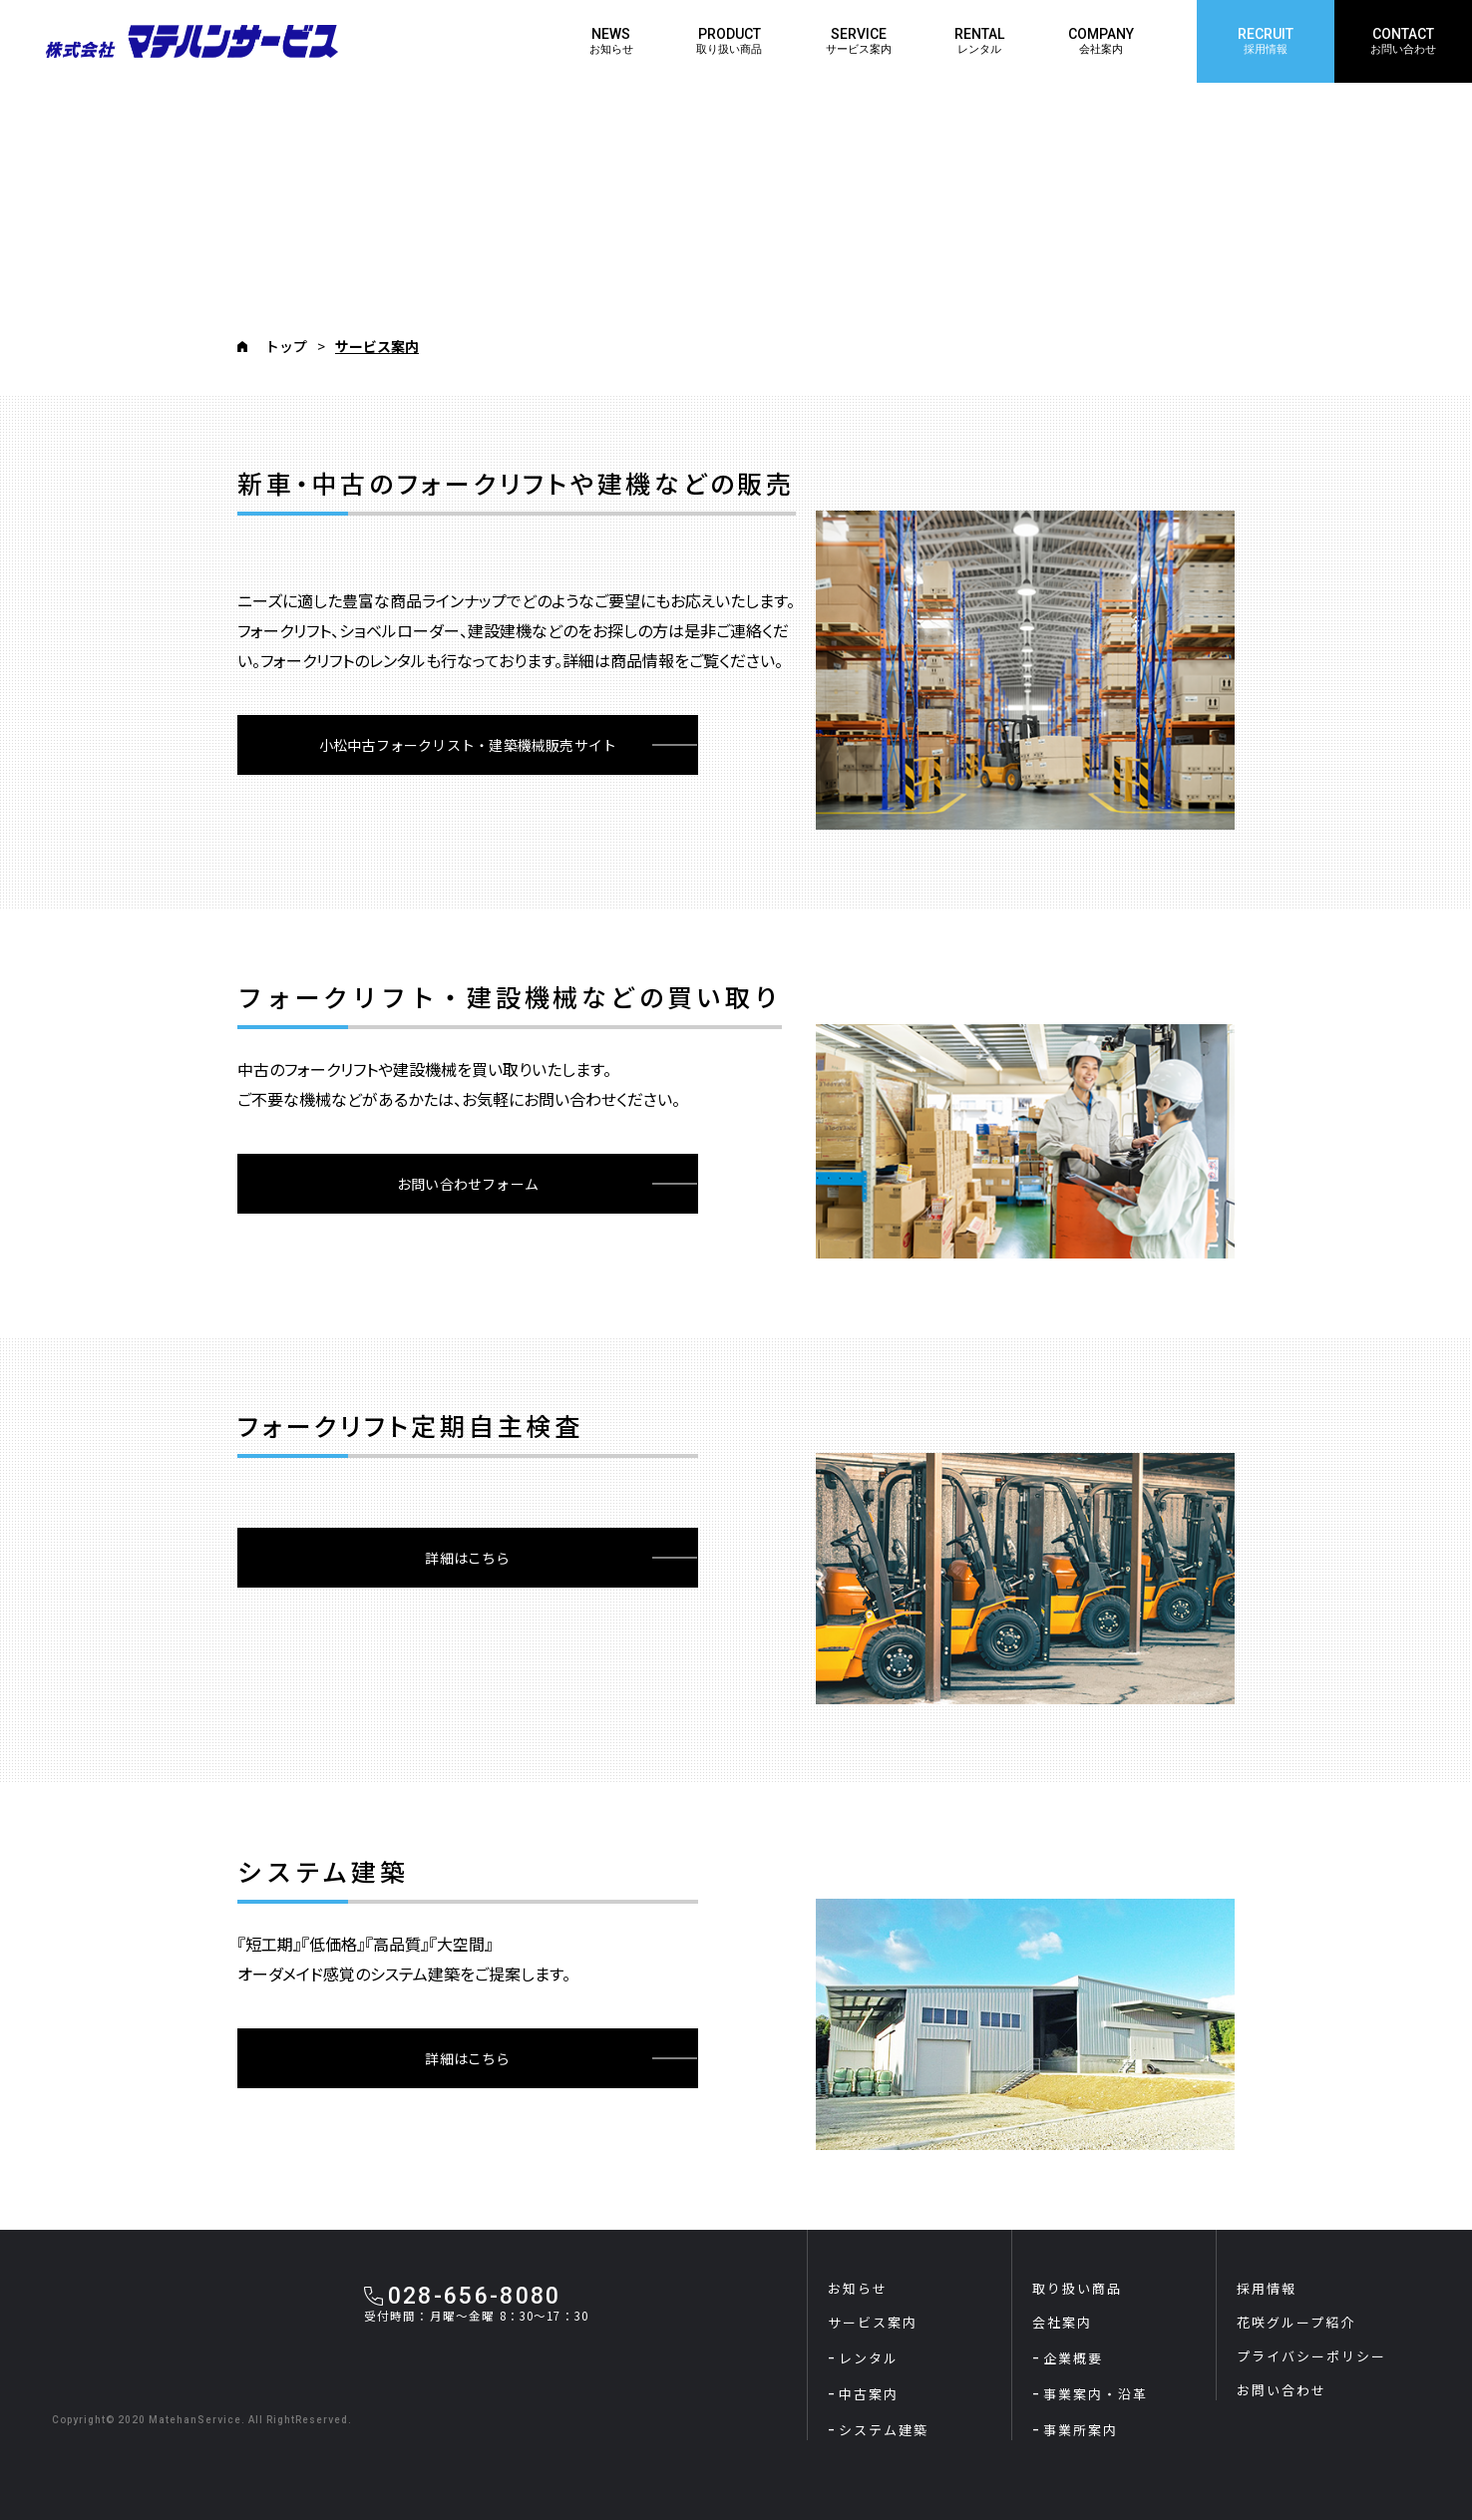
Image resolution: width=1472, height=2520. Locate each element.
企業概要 (1073, 2357)
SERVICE (859, 41)
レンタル (869, 2357)
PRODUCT (729, 41)
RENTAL (979, 41)
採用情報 (1266, 2288)
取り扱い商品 (1077, 2288)
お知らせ (858, 2288)
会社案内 (1062, 2322)
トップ (286, 346)
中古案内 (869, 2393)
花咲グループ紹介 (1296, 2322)
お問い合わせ (1281, 2389)
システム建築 (883, 2429)
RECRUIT (1265, 41)
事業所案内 (1080, 2429)
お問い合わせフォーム (468, 1184)
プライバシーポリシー (1311, 2355)
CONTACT (1403, 41)
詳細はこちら (467, 1558)
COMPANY (1101, 41)
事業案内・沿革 (1095, 2393)
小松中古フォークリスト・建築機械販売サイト (467, 745)
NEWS (611, 41)
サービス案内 (873, 2322)
